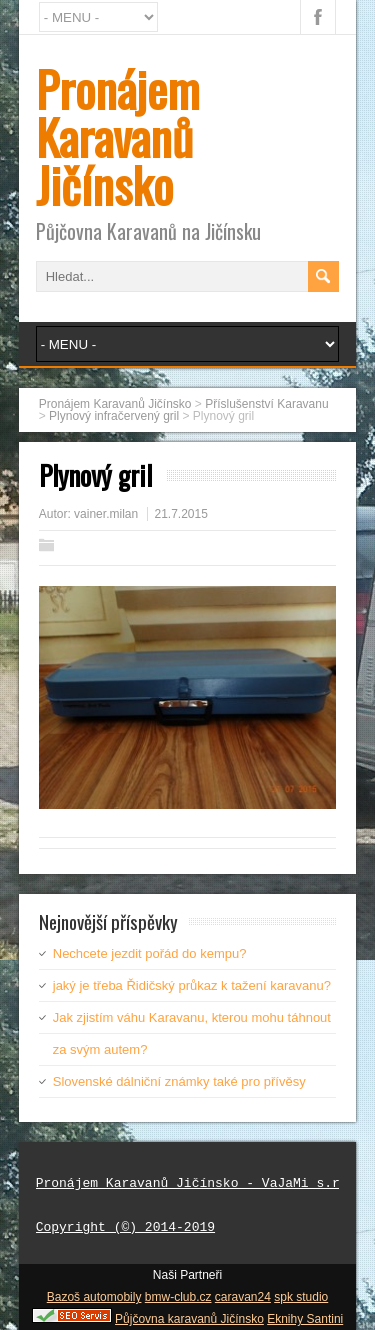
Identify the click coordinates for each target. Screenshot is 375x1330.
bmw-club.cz (178, 1297)
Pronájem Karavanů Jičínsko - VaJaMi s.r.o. (200, 1184)
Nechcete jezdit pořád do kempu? (150, 953)
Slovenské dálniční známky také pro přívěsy (179, 1081)
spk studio (301, 1297)
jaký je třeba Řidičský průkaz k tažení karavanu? (192, 985)
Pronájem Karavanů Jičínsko (118, 136)
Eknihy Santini (305, 1319)
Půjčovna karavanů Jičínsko (189, 1319)
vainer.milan (106, 514)
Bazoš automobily (94, 1297)
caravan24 (243, 1297)
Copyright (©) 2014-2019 (125, 1228)
